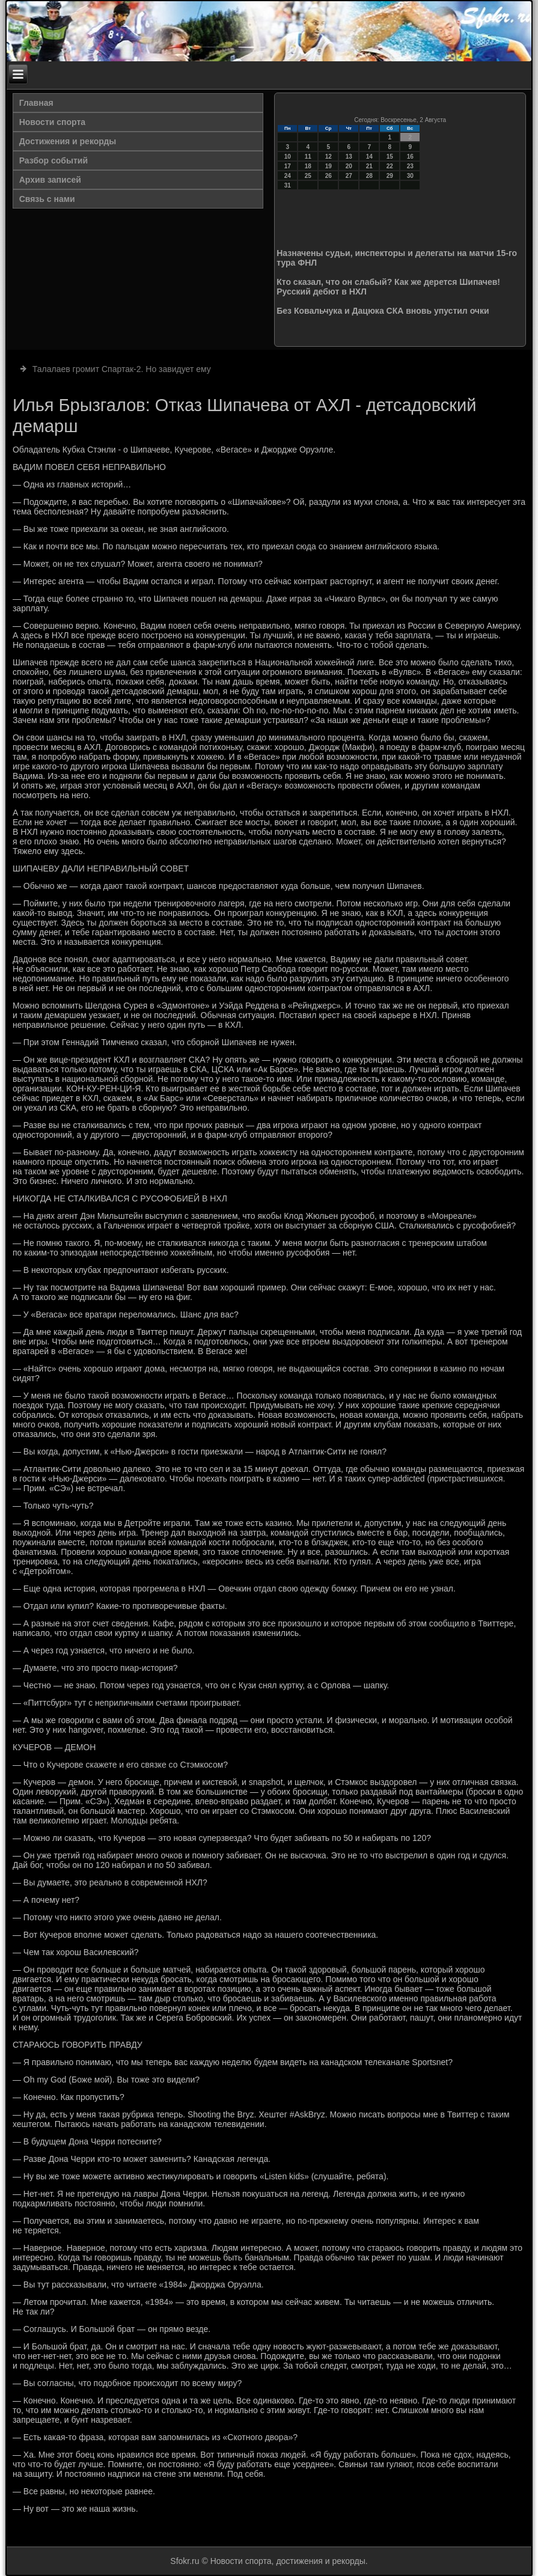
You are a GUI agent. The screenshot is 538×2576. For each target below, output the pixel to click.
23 (410, 166)
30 (410, 175)
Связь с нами (47, 199)
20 (349, 166)
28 (369, 175)
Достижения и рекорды (68, 141)
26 (328, 175)
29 (390, 175)
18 (308, 166)
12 (328, 156)
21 (369, 166)
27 (349, 175)
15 (390, 156)
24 (287, 175)
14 (369, 156)
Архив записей (50, 180)
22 (390, 166)
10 (287, 156)
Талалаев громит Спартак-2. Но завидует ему (121, 369)
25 (308, 175)
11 (308, 156)
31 (287, 185)
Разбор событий (53, 160)
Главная (36, 103)
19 (328, 166)
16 (410, 156)
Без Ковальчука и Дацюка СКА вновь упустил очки (383, 311)
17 (287, 166)
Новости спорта (52, 122)
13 (349, 156)
